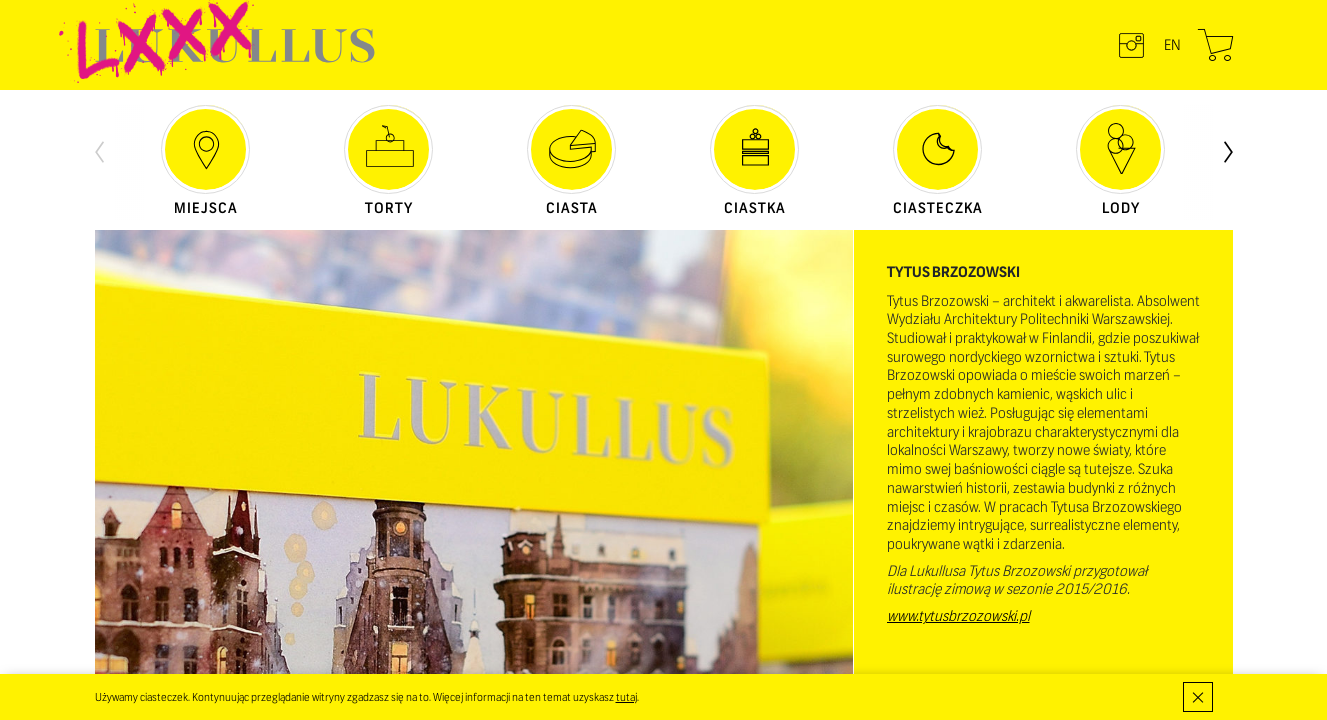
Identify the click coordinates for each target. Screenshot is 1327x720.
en (1172, 45)
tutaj (626, 697)
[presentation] (99, 150)
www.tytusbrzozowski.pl (958, 616)
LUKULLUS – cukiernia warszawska (235, 45)
